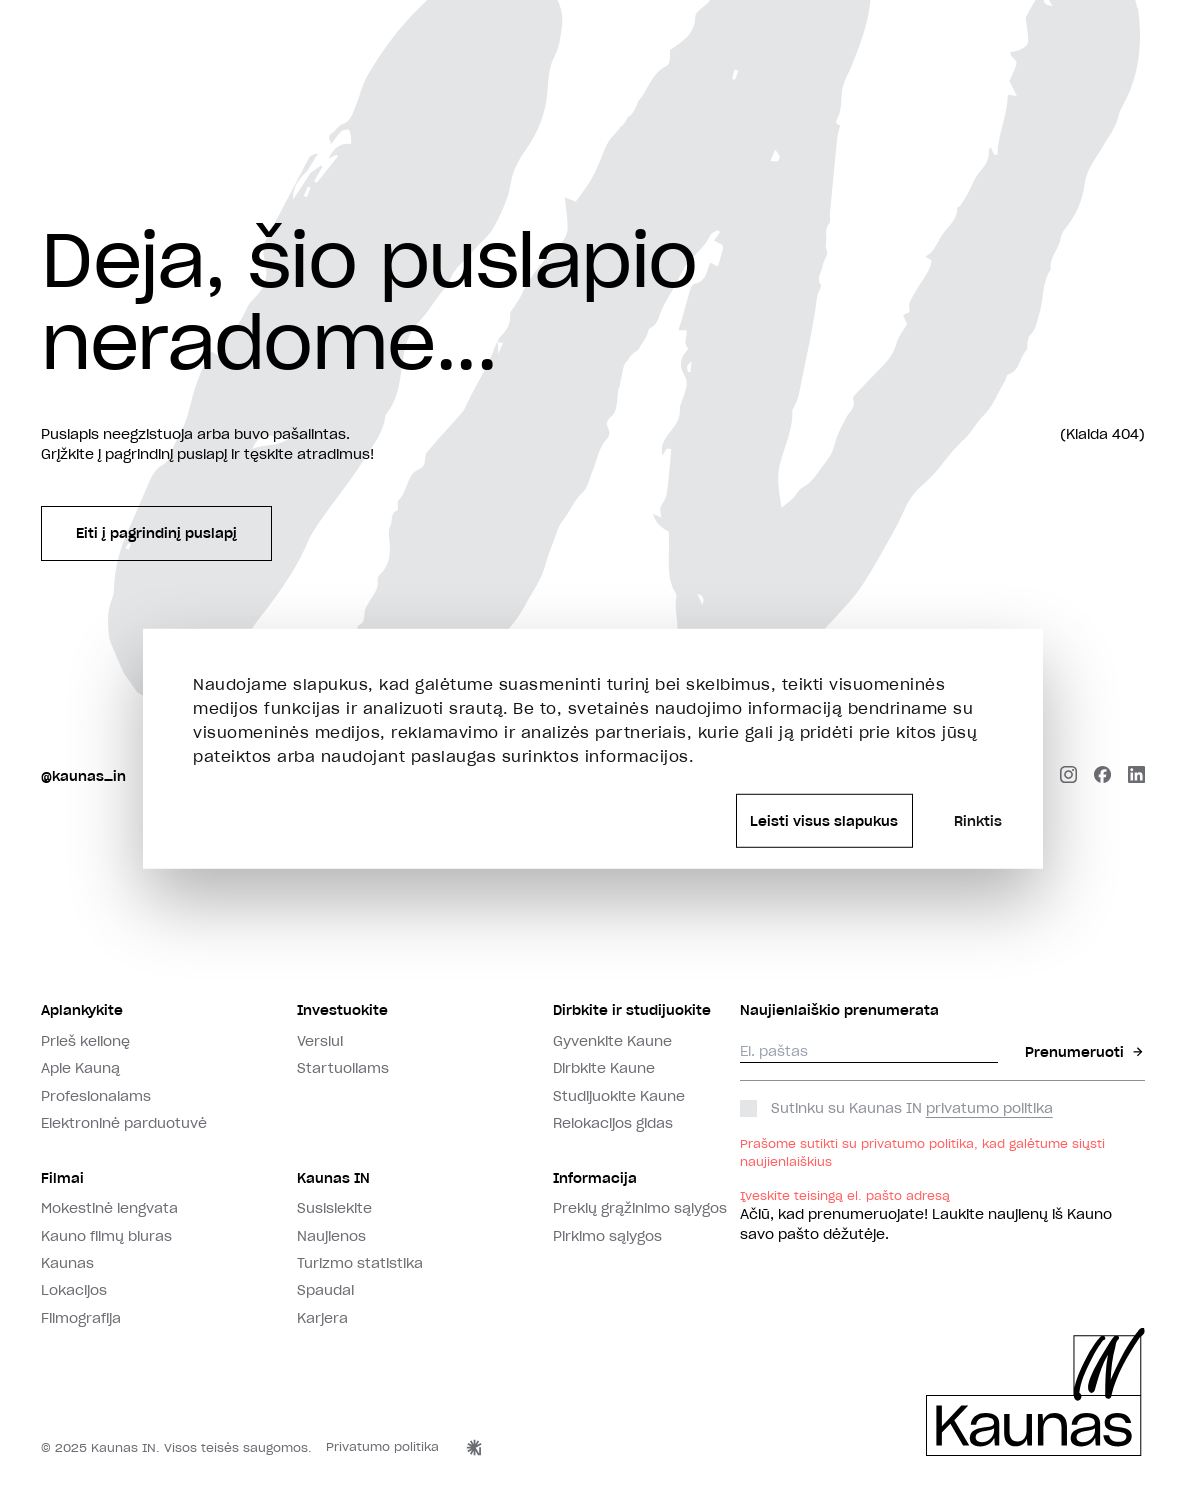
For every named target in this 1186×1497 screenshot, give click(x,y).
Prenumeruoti (1085, 1052)
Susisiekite (334, 1208)
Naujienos (331, 1236)
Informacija (595, 1178)
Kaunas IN (333, 1178)
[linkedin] (1136, 776)
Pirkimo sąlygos (607, 1236)
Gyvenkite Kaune (612, 1041)
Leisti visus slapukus (824, 821)
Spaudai (325, 1290)
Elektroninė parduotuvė (124, 1123)
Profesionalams (96, 1096)
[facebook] (1102, 776)
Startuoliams (343, 1068)
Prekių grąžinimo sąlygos (640, 1208)
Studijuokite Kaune (619, 1096)
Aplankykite (82, 1010)
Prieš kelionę (85, 1041)
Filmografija (81, 1318)
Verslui (320, 1041)
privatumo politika (989, 1108)
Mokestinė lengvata (109, 1208)
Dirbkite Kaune (604, 1068)
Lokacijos (74, 1290)
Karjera (322, 1318)
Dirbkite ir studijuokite (632, 1010)
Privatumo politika (382, 1446)
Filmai (62, 1178)
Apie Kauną (80, 1068)
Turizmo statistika (360, 1263)
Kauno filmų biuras (106, 1236)
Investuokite (342, 1010)
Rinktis (978, 821)
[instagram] (1068, 776)
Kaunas (67, 1263)
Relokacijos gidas (613, 1123)
